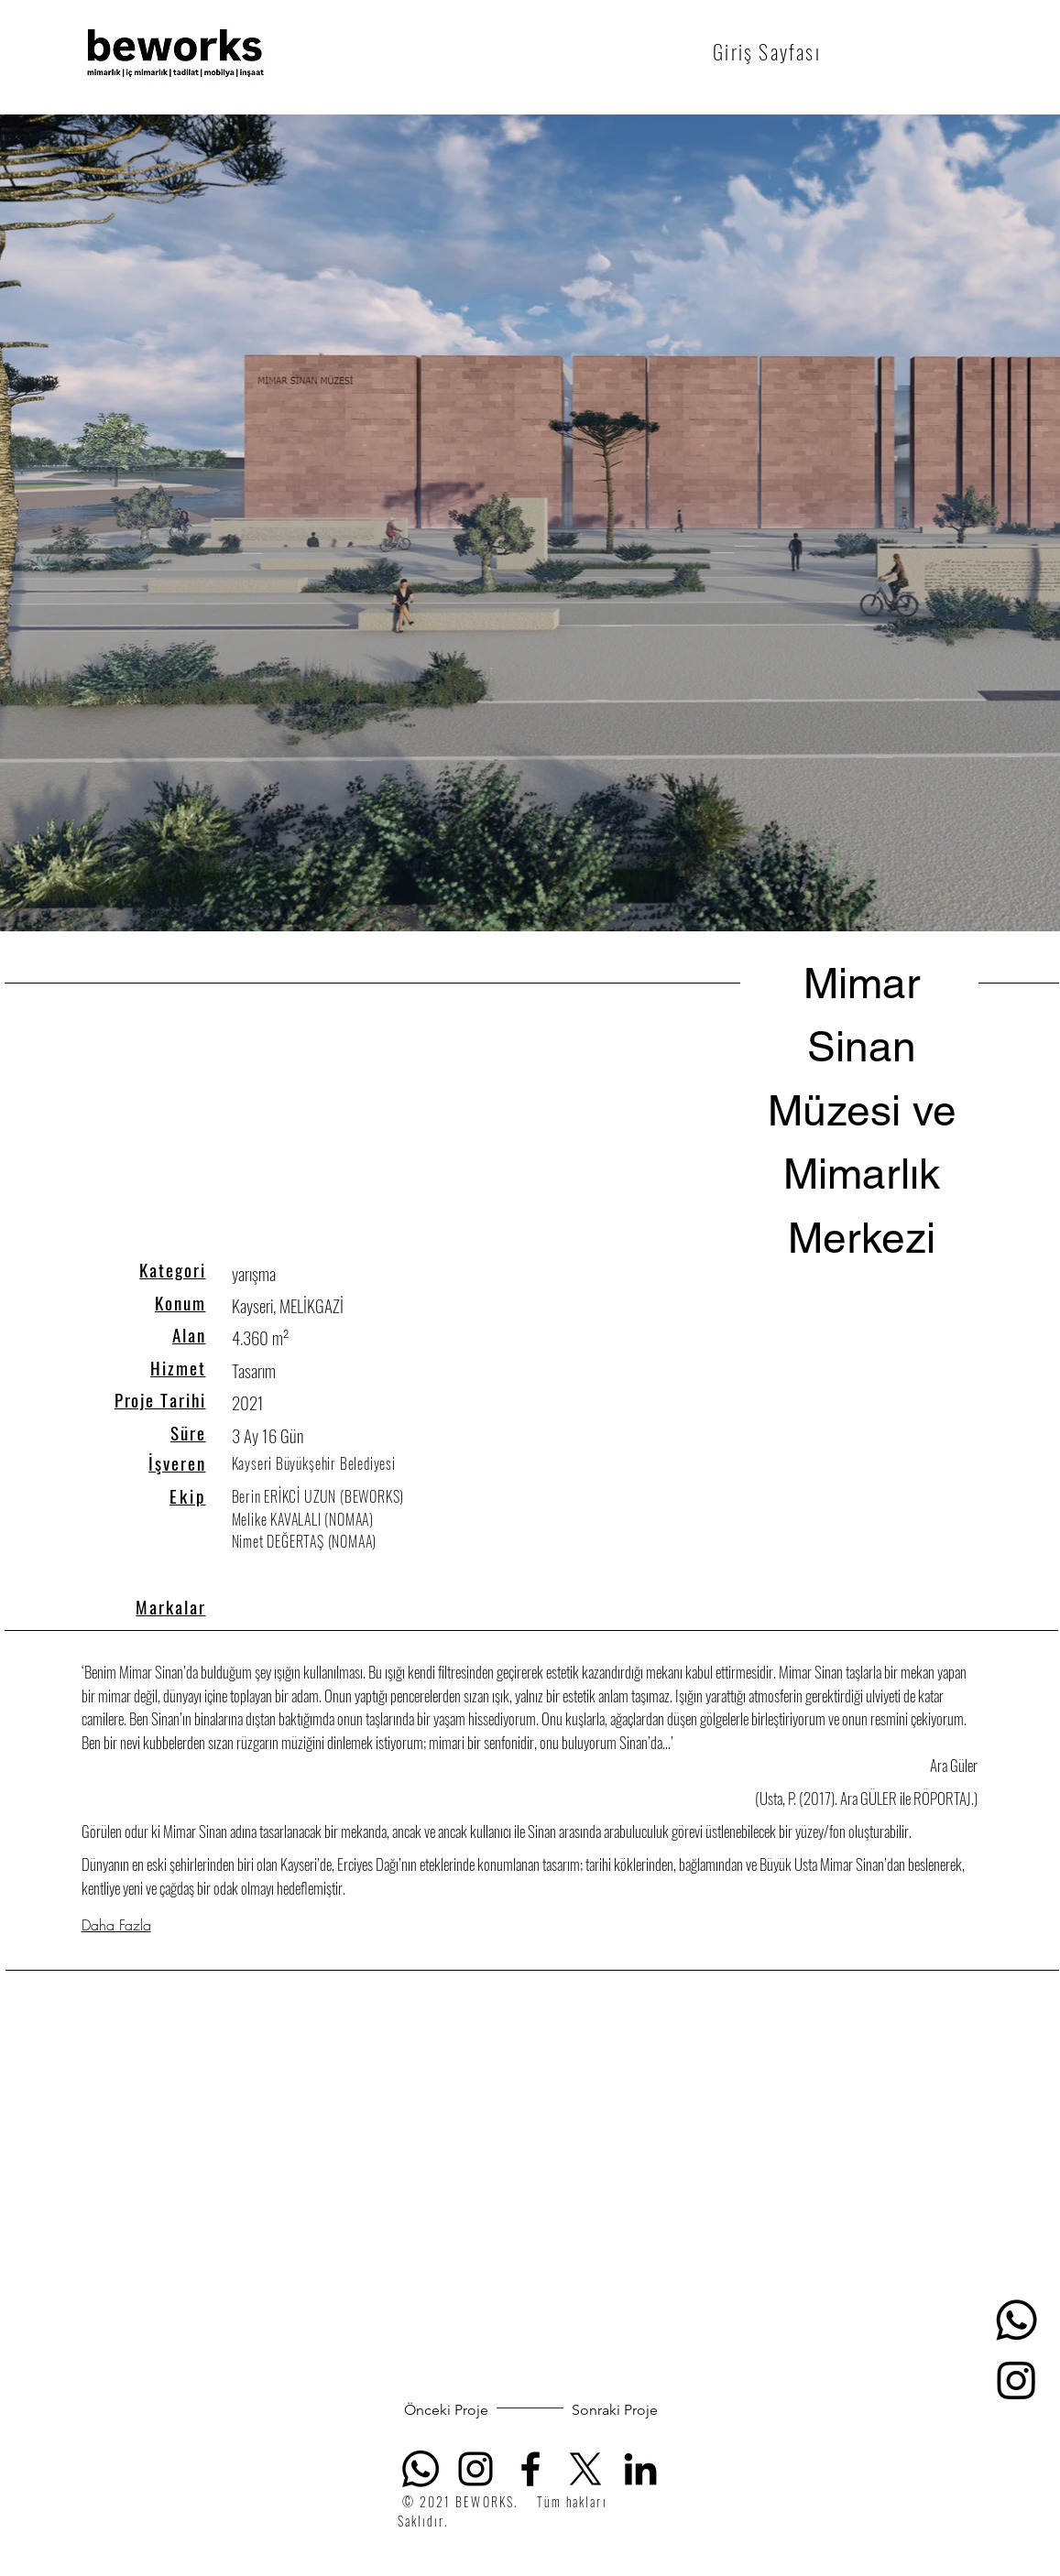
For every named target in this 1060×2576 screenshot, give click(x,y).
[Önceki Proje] (446, 2409)
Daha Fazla (116, 1925)
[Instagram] (1016, 2379)
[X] (585, 2469)
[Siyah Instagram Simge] (475, 2469)
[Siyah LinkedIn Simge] (640, 2469)
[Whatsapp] (1016, 2320)
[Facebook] (530, 2469)
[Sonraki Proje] (615, 2409)
